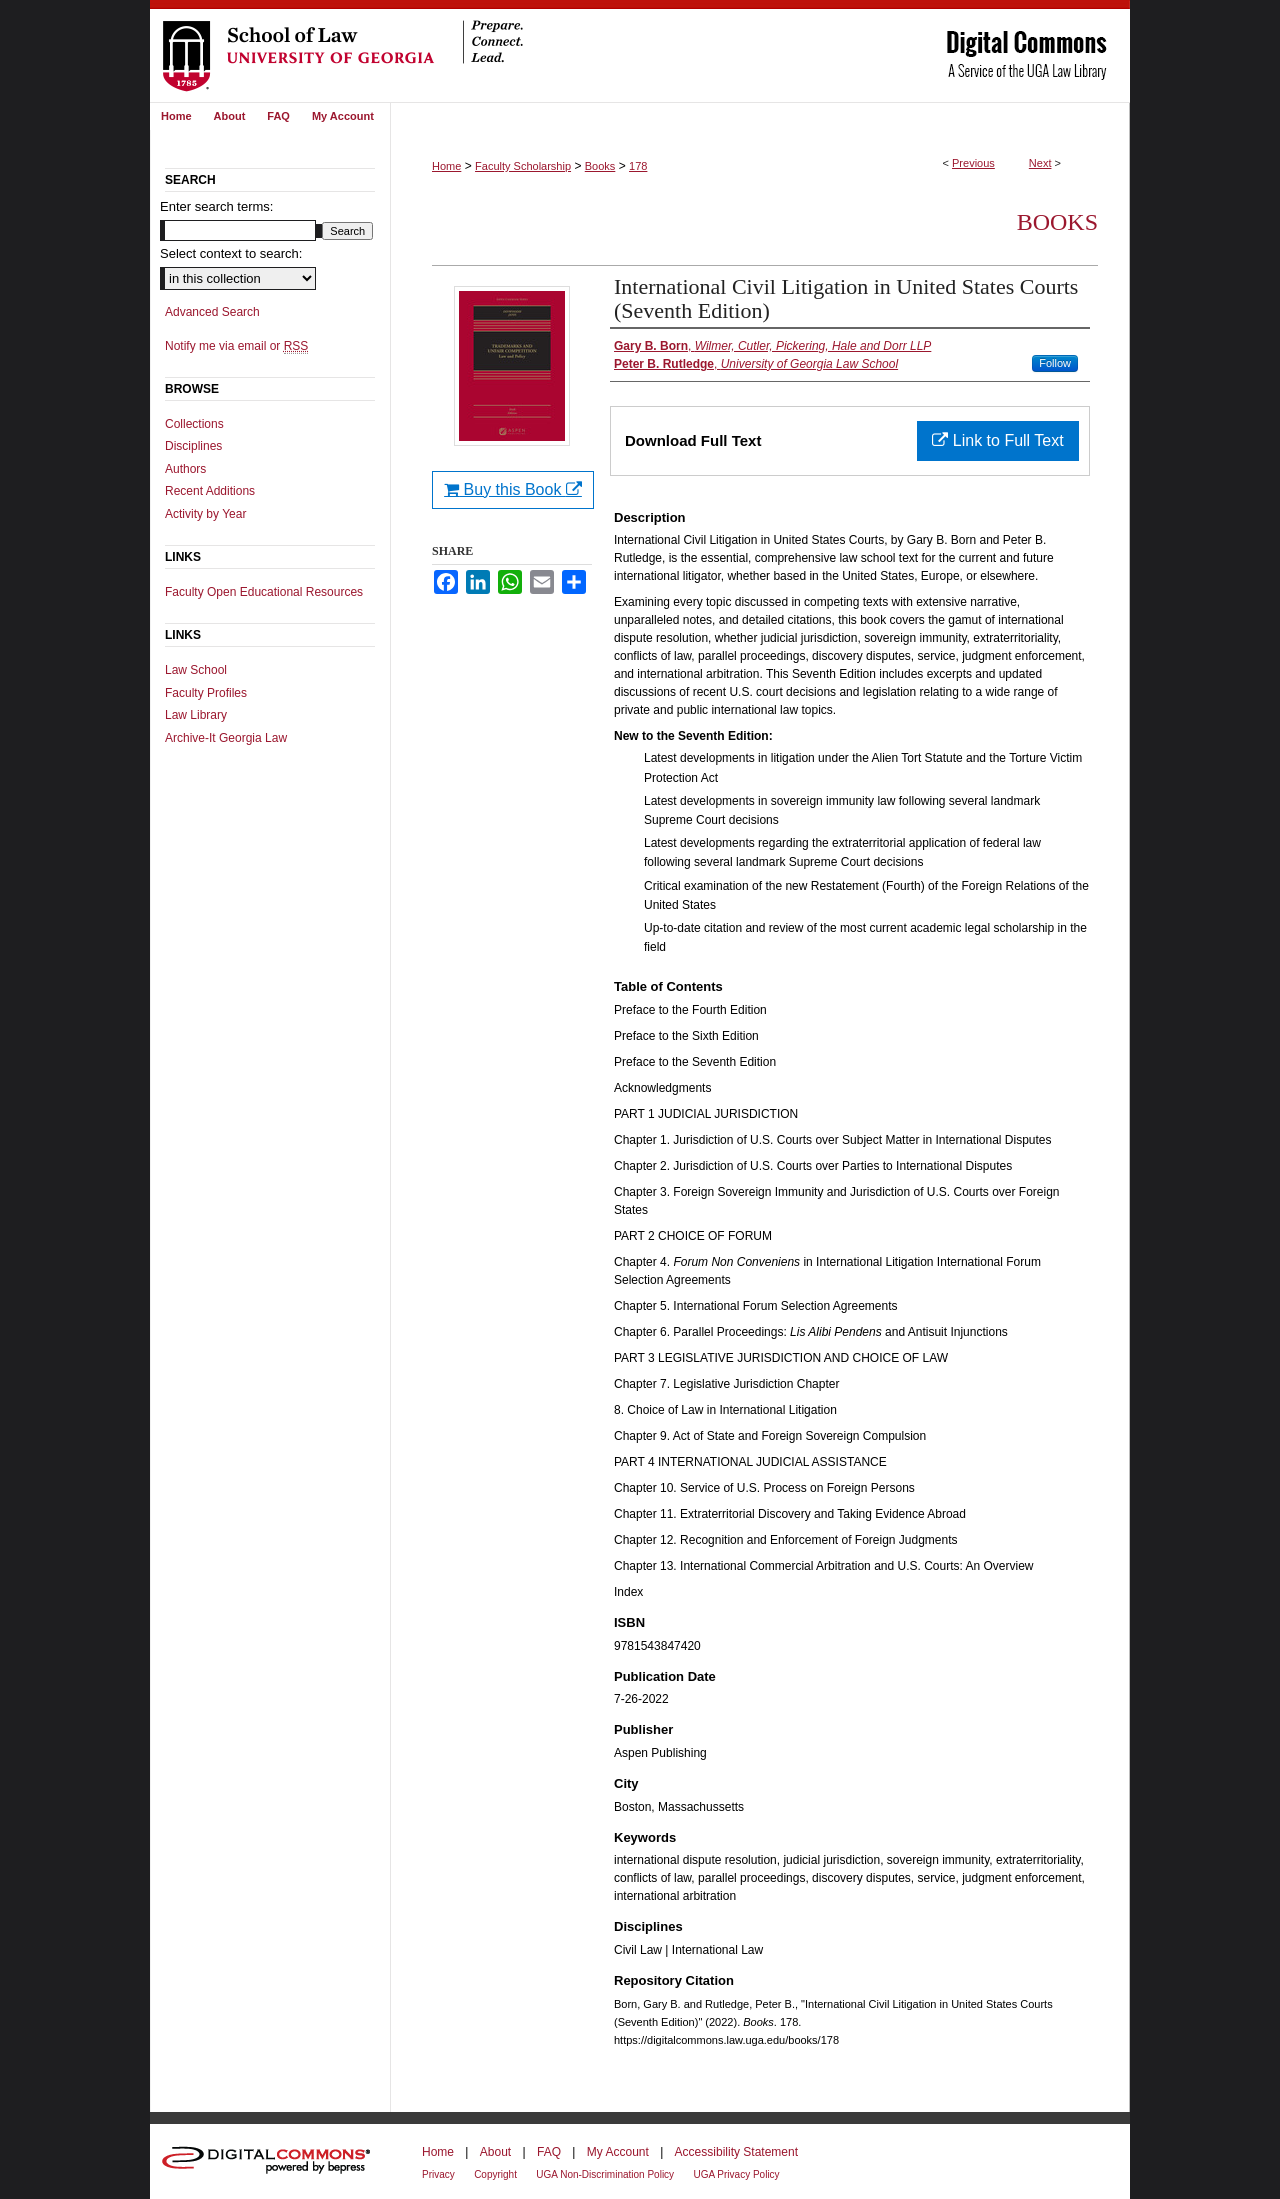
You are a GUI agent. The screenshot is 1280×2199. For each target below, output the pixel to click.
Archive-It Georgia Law (226, 738)
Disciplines (193, 446)
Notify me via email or (236, 346)
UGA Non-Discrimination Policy (605, 2174)
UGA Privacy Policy (736, 2174)
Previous (973, 163)
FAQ (549, 2152)
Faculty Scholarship (523, 166)
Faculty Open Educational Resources (264, 592)
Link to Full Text (997, 440)
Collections (194, 424)
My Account (618, 2152)
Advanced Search (212, 312)
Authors (185, 469)
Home (446, 166)
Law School (196, 670)
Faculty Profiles (206, 693)
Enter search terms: (216, 206)
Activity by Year (205, 514)
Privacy (438, 2174)
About (495, 2152)
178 (638, 166)
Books (600, 166)
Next (1040, 163)
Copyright (495, 2174)
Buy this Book (513, 489)
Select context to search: (231, 253)
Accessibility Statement (736, 2152)
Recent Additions (210, 491)
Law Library (196, 715)
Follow (1055, 363)
